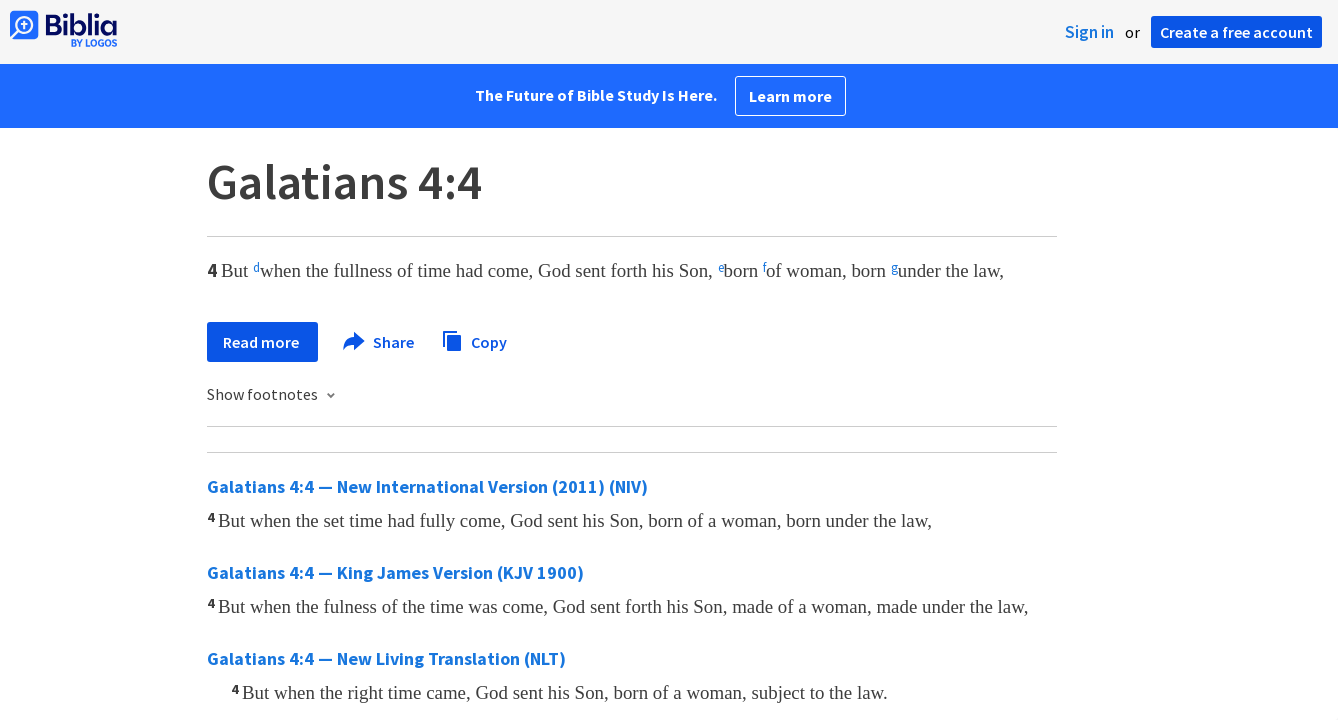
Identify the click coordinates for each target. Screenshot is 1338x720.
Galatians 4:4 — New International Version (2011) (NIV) (427, 486)
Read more (262, 342)
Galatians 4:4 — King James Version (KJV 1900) (395, 572)
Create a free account (1236, 32)
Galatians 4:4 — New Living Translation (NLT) (386, 658)
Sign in (1089, 32)
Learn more (790, 96)
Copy (474, 339)
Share (379, 342)
